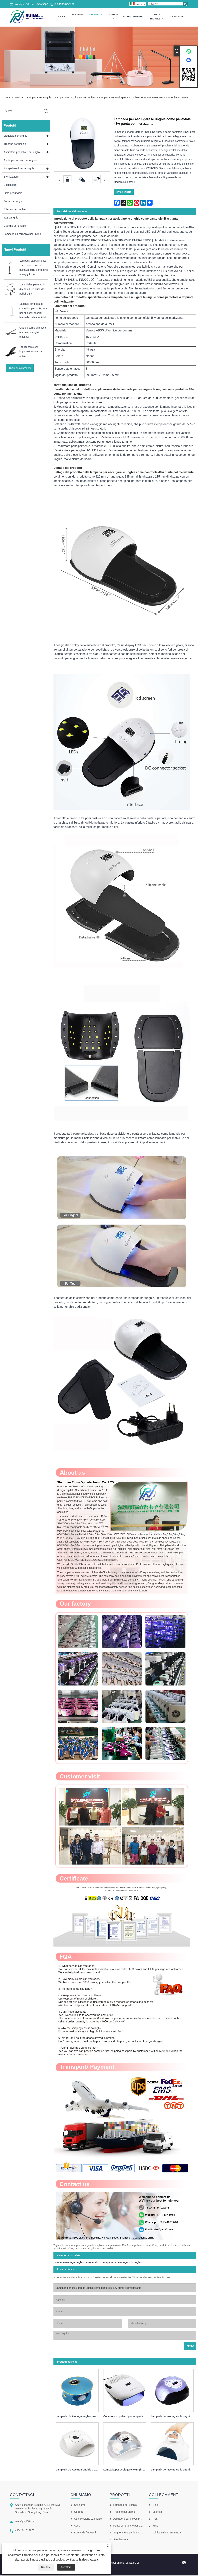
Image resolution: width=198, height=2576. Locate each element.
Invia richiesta (157, 16)
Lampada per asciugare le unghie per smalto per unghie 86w (125, 2470)
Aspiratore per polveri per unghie (22, 152)
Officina (78, 2512)
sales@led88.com (24, 4)
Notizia (113, 16)
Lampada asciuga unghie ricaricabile (75, 2262)
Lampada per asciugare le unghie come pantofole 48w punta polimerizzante (143, 98)
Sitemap (157, 2512)
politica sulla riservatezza (82, 2559)
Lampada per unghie (39, 98)
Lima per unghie (13, 193)
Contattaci (178, 16)
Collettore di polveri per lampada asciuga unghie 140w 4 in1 (125, 2417)
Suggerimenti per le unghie (19, 169)
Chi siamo (76, 16)
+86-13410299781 (64, 4)
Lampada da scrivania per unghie (22, 234)
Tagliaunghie (11, 218)
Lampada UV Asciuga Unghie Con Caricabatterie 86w (78, 2470)
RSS (155, 2519)
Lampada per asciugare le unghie (75, 98)
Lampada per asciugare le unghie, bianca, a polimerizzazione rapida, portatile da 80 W (173, 2470)
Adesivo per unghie (15, 209)
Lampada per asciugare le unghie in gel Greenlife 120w (173, 2417)
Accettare (66, 2567)
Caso (77, 2526)
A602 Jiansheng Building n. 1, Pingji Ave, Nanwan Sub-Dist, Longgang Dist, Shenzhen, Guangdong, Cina (38, 2509)
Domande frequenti (85, 2533)
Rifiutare (46, 2567)
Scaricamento (133, 16)
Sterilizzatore (11, 177)
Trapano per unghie (15, 144)
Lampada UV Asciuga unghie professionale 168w (78, 2417)
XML (155, 2526)
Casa (61, 16)
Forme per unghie (14, 201)
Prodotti (95, 16)
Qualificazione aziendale (88, 2519)
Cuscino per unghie (15, 226)
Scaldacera (10, 185)
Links (156, 2505)
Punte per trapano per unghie (20, 160)
